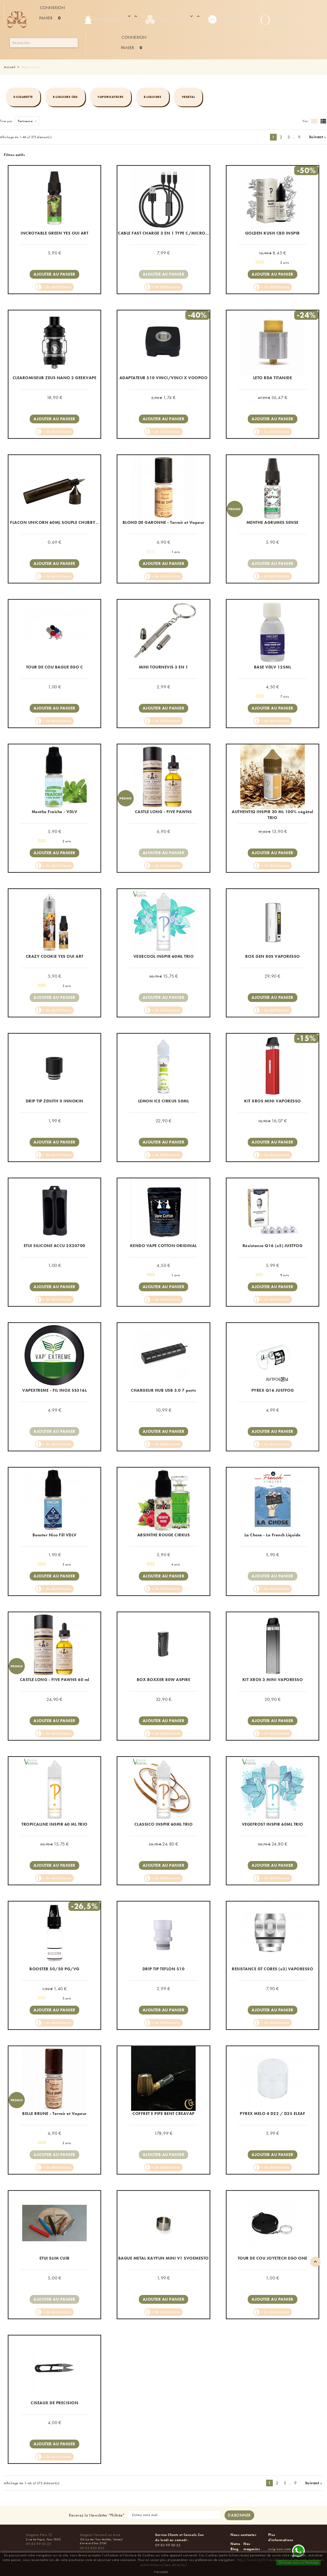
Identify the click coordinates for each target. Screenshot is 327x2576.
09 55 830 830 (92, 2548)
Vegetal (188, 97)
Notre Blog (235, 2546)
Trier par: (6, 121)
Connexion (52, 7)
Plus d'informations (280, 2537)
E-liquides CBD (65, 97)
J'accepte (161, 2571)
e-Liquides (152, 97)
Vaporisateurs (111, 97)
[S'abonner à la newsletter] (239, 2515)
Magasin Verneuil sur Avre (100, 2534)
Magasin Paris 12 (39, 2534)
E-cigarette (23, 97)
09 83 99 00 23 (38, 2543)
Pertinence (28, 121)
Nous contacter (243, 2534)
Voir (305, 121)
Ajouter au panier (54, 274)
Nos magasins (251, 2546)
